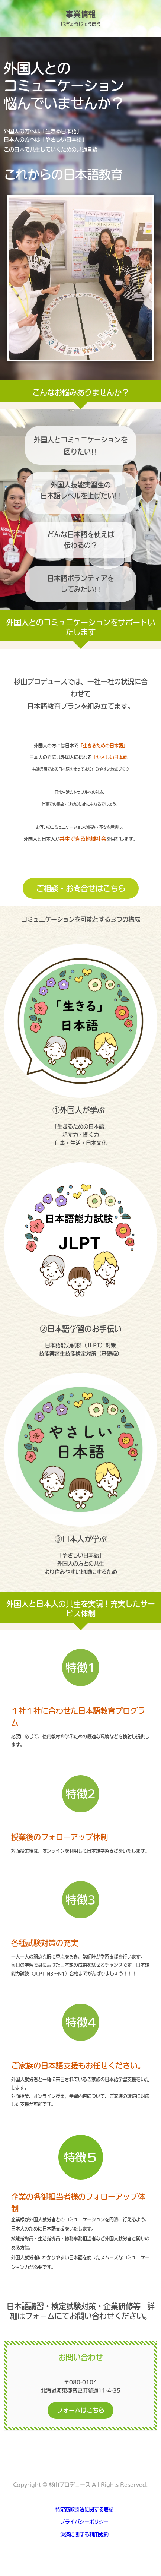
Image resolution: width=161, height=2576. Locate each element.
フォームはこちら (80, 2410)
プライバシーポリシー (84, 2521)
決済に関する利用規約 (84, 2534)
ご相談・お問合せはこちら (80, 888)
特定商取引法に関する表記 (84, 2509)
